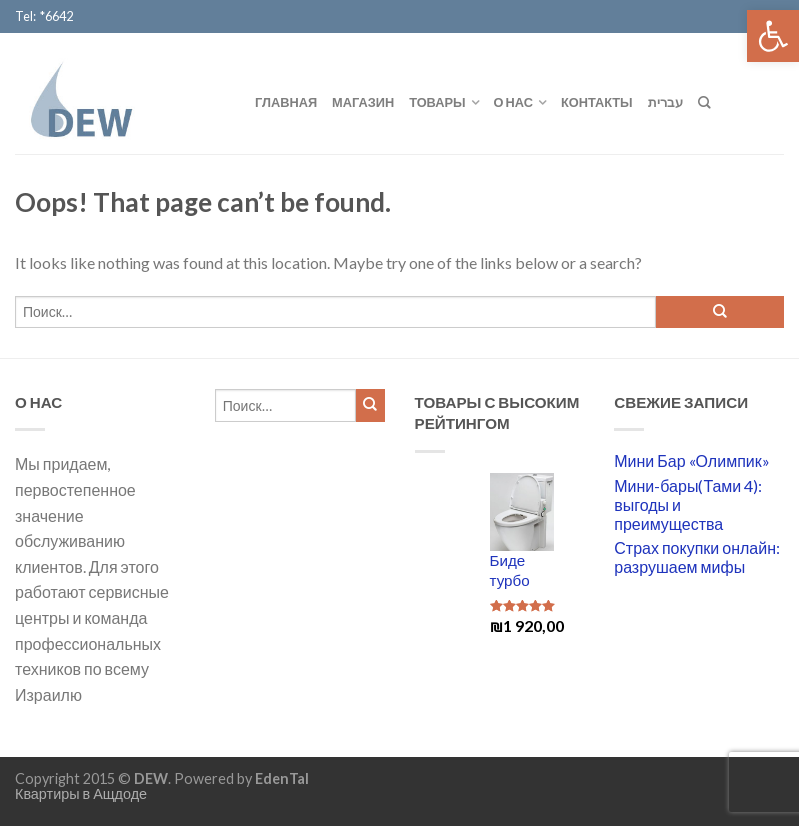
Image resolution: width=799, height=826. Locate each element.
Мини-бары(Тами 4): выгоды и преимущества (688, 504)
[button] (773, 36)
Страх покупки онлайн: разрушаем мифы (697, 557)
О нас (513, 102)
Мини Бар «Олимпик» (691, 460)
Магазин (363, 102)
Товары (437, 102)
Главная (286, 102)
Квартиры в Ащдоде (81, 793)
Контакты (597, 102)
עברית (665, 102)
